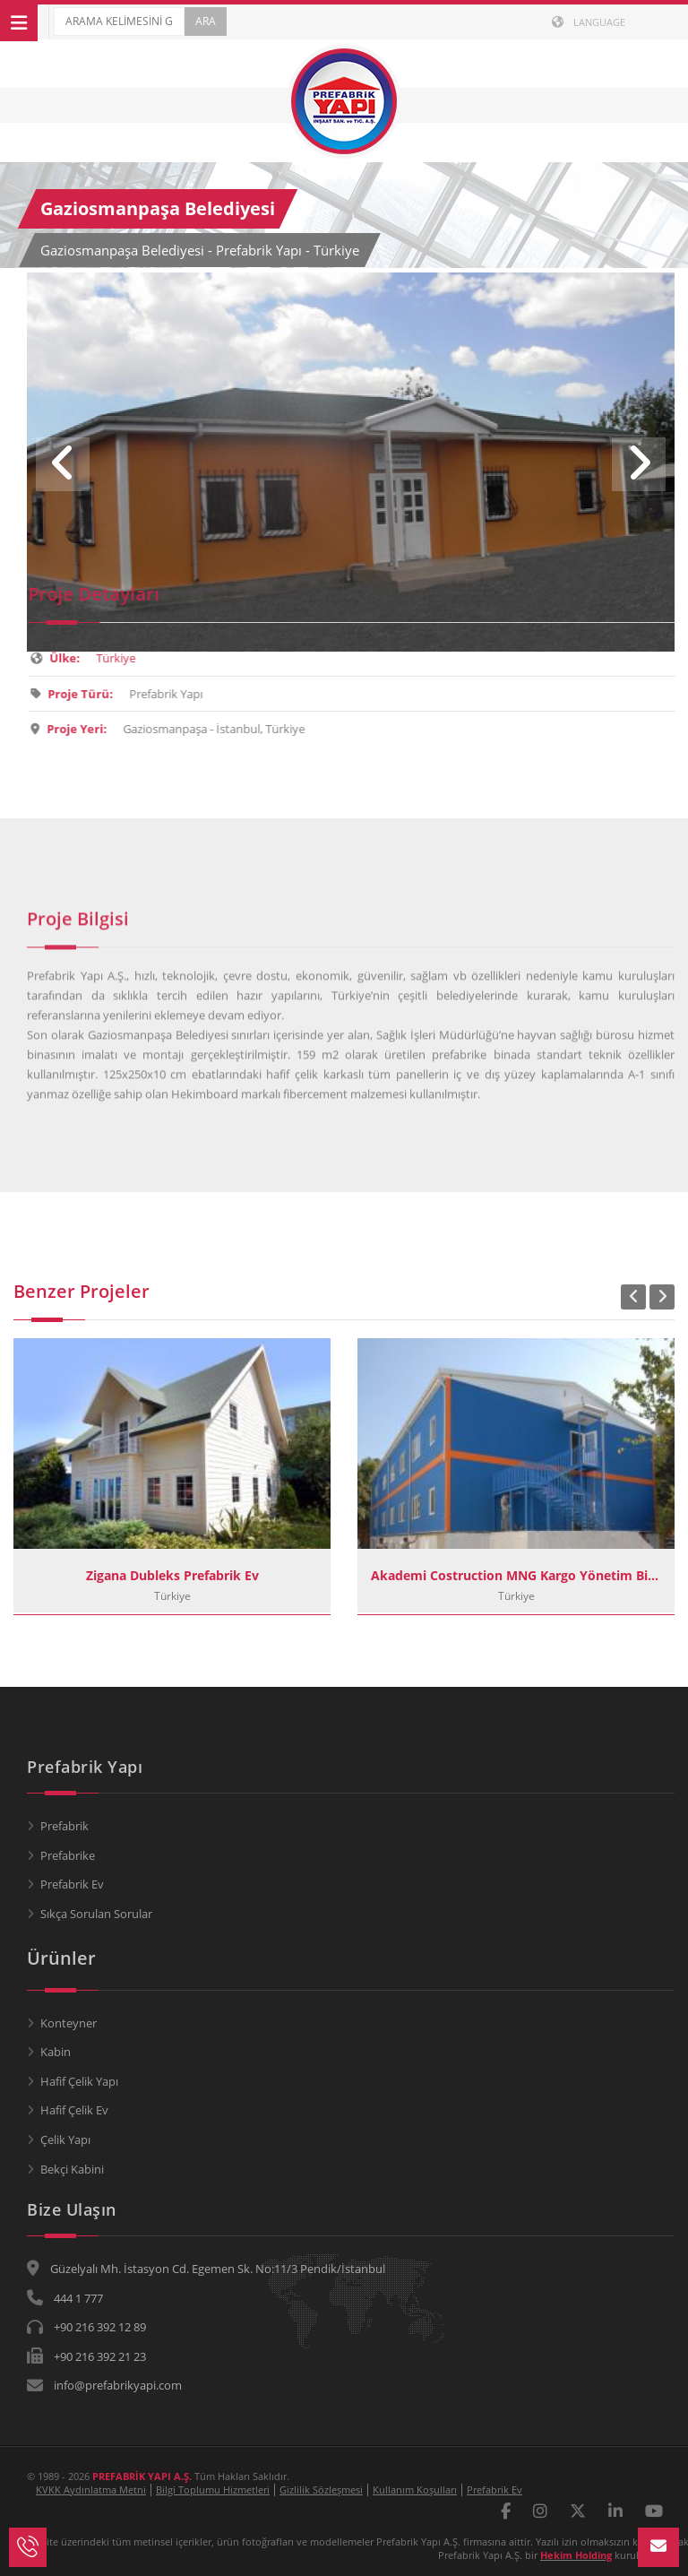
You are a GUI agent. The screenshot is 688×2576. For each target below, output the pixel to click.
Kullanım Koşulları (415, 2489)
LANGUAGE (588, 22)
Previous (63, 464)
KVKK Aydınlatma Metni (91, 2489)
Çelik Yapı (65, 2139)
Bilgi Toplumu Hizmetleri (213, 2489)
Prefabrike (67, 1855)
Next (639, 464)
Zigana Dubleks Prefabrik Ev (172, 1575)
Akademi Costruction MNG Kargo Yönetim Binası (516, 1575)
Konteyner (68, 2023)
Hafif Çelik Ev (74, 2110)
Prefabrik (64, 1826)
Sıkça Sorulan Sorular (96, 1914)
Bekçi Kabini (72, 2169)
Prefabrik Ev (72, 1884)
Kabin (55, 2052)
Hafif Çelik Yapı (79, 2081)
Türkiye (125, 658)
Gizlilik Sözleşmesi (321, 2489)
